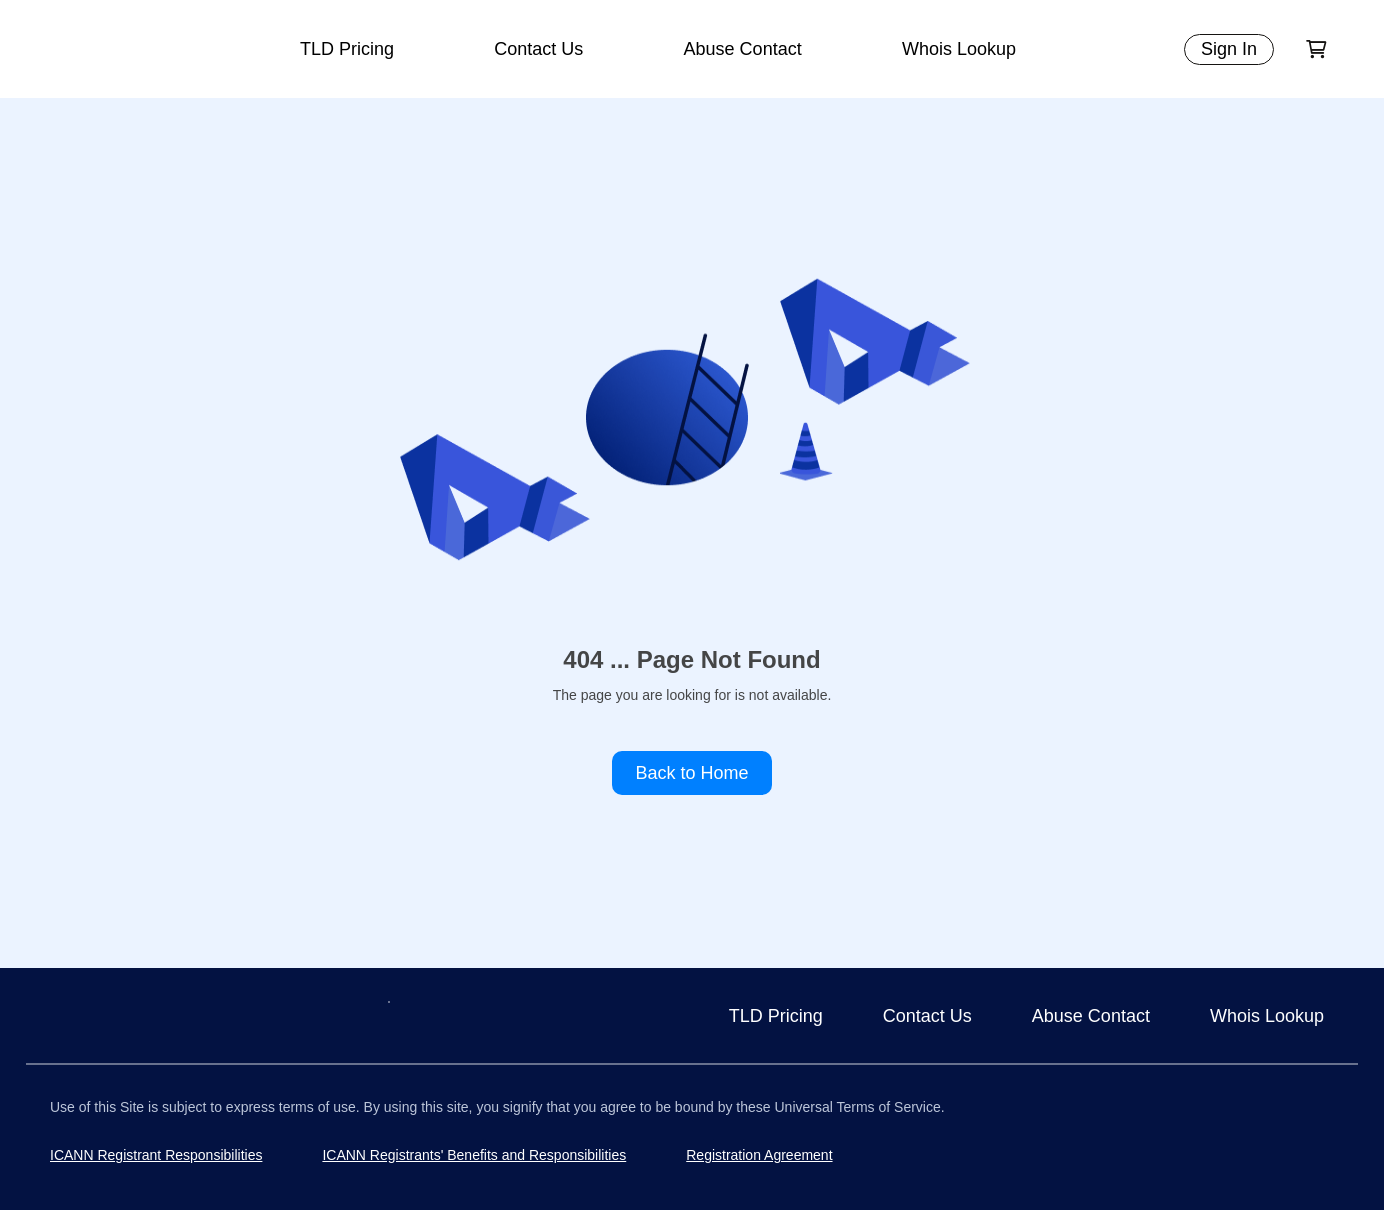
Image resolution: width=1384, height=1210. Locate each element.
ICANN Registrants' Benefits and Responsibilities (474, 1155)
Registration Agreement (759, 1155)
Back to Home (691, 773)
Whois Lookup (959, 49)
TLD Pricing (347, 49)
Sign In (1229, 49)
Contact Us (538, 49)
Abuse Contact (743, 49)
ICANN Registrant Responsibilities (156, 1155)
